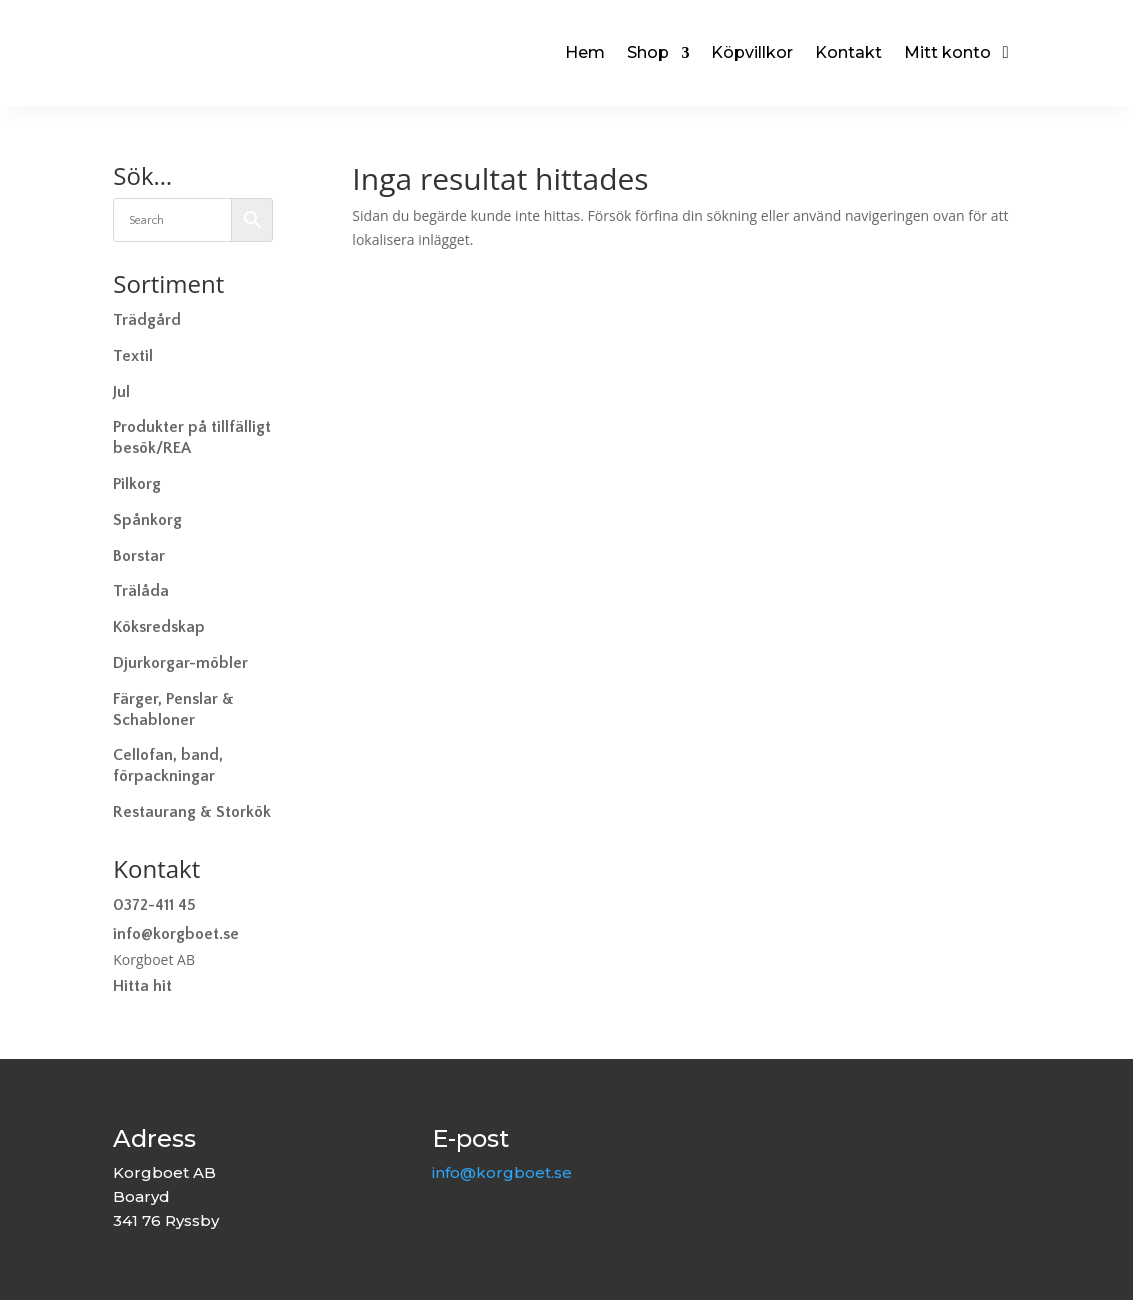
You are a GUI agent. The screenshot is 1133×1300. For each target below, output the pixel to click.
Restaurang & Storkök (192, 812)
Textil (133, 356)
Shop (648, 52)
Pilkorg (137, 484)
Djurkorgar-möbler (180, 663)
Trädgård (147, 320)
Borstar (139, 556)
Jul (121, 392)
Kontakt (848, 52)
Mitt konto (947, 52)
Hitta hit (142, 986)
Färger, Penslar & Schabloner (173, 709)
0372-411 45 (154, 905)
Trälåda (141, 591)
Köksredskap (159, 627)
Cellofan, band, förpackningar (168, 765)
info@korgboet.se (176, 934)
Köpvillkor (752, 52)
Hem (585, 52)
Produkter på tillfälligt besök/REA (192, 437)
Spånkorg (147, 520)
